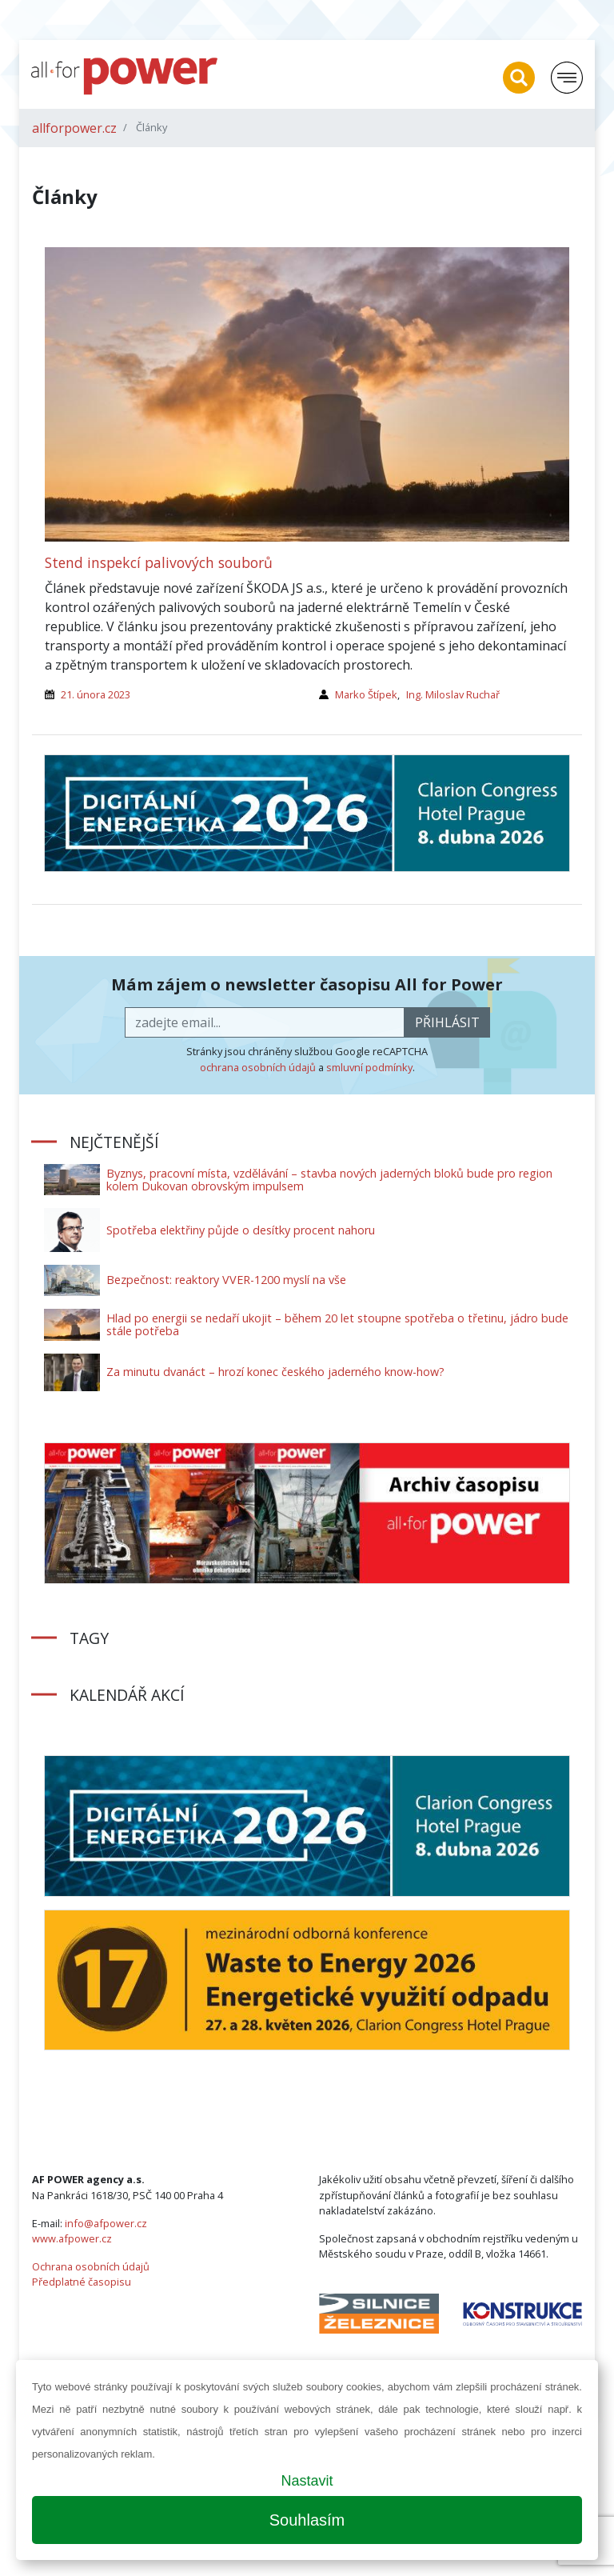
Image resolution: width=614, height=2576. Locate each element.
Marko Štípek (366, 694)
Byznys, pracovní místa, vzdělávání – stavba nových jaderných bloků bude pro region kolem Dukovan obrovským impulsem (329, 1180)
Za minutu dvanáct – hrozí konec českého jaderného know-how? (275, 1371)
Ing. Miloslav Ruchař (453, 694)
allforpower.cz (74, 128)
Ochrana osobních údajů (91, 2266)
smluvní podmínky (369, 1067)
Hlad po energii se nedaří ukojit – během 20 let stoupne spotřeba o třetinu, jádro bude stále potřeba (337, 1324)
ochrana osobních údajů (258, 1067)
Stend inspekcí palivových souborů (159, 562)
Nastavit (307, 2481)
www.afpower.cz (72, 2238)
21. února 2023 (95, 694)
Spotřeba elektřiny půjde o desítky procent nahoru (240, 1230)
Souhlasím (307, 2520)
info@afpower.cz (106, 2223)
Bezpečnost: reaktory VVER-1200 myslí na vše (226, 1279)
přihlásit (447, 1022)
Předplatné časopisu (81, 2281)
